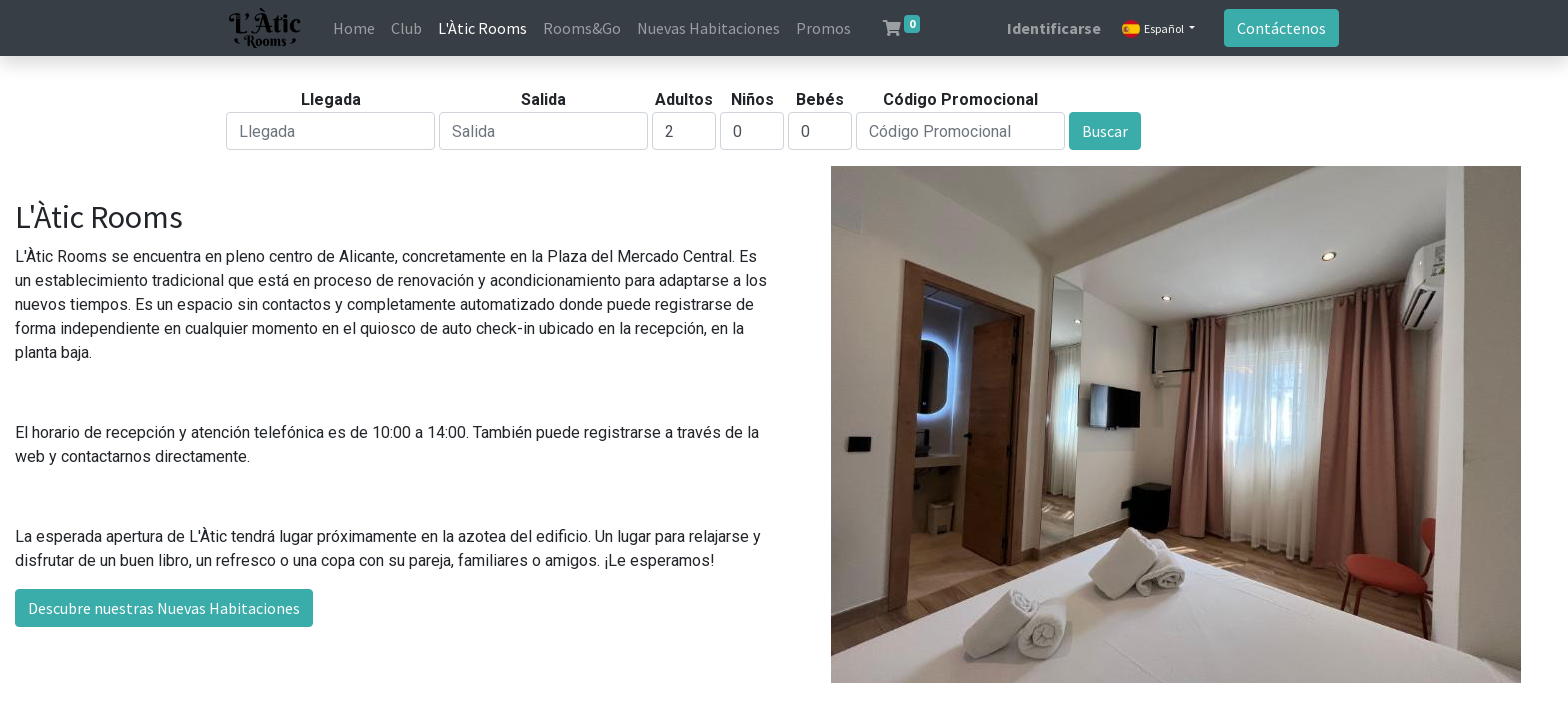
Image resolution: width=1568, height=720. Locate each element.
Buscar (1105, 131)
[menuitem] (354, 28)
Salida (543, 99)
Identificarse (1054, 28)
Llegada (331, 99)
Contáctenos (1281, 28)
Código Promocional (960, 99)
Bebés (820, 99)
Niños (752, 99)
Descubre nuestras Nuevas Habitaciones (164, 608)
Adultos (684, 99)
